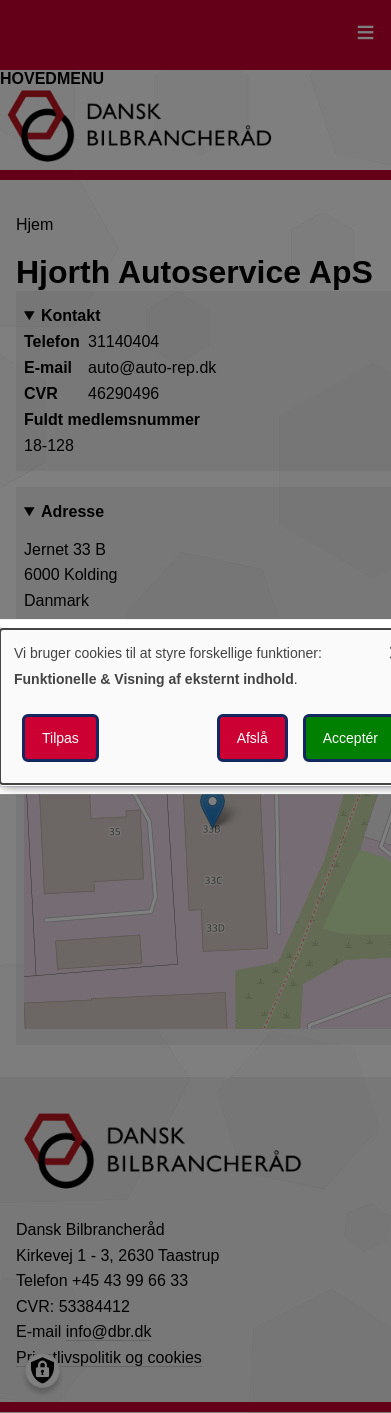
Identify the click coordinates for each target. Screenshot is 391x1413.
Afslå (252, 738)
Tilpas (60, 738)
